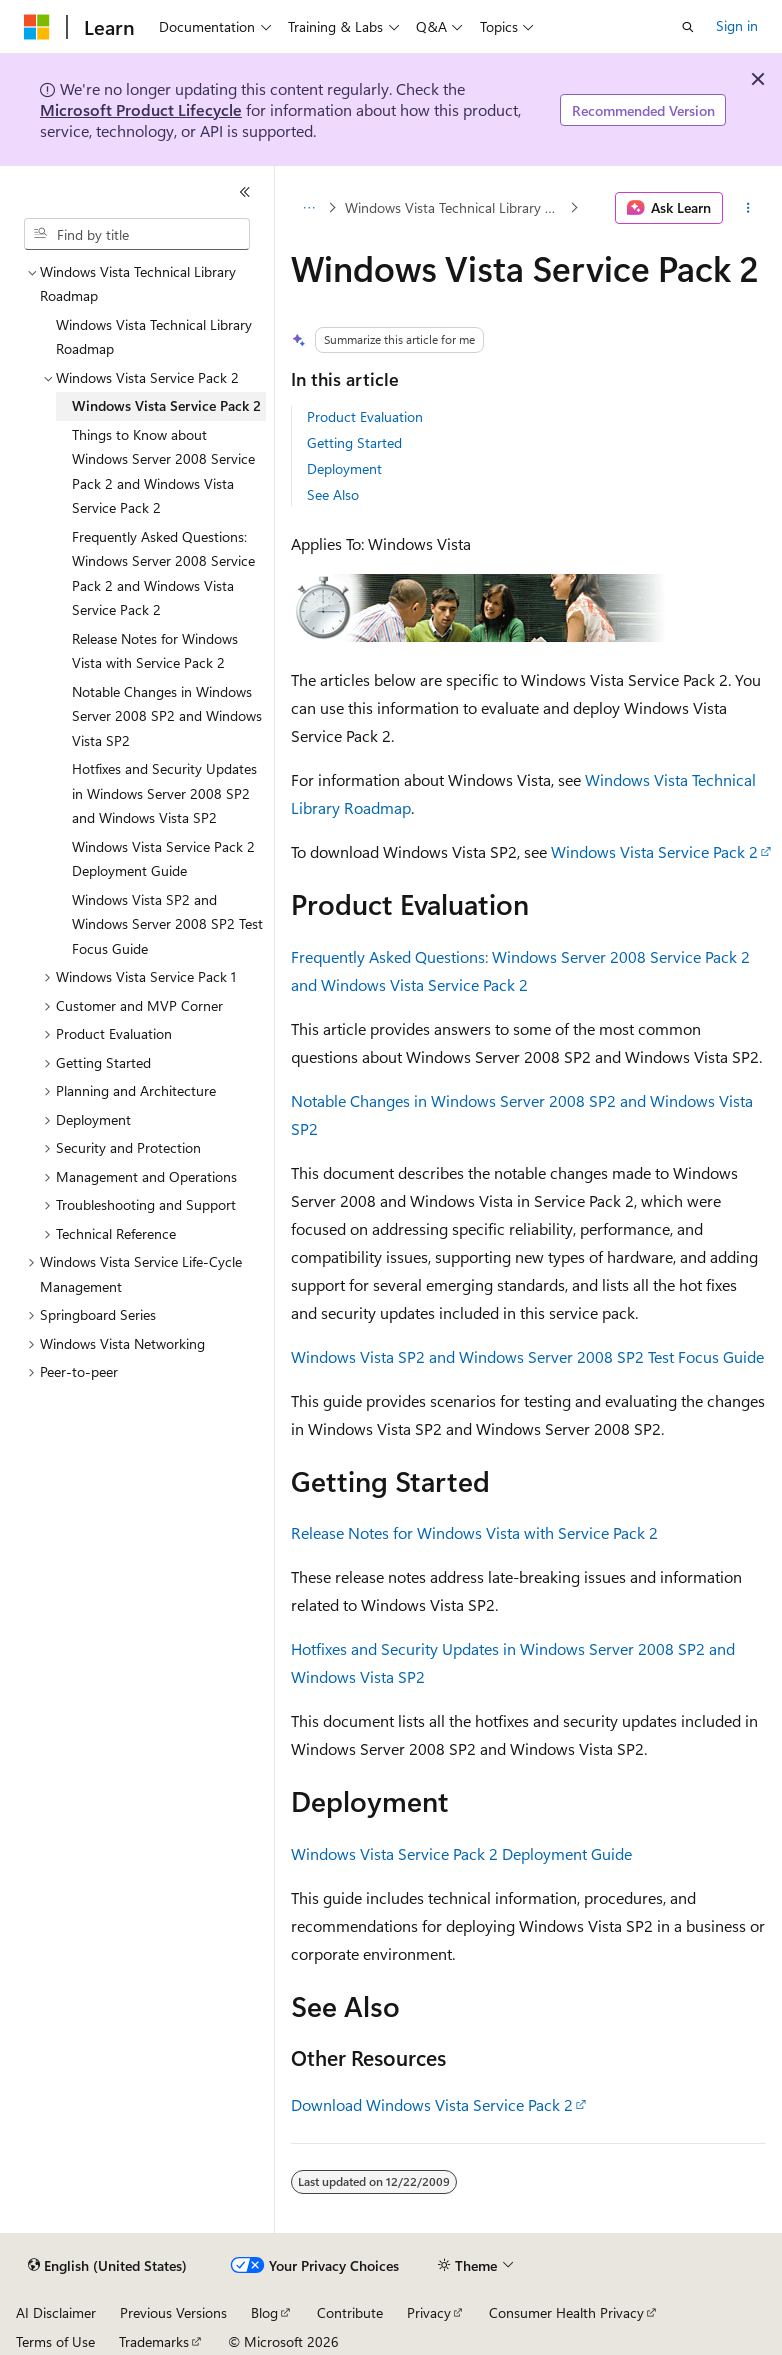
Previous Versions (173, 2312)
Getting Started (354, 442)
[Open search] (688, 27)
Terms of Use (55, 2341)
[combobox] (137, 234)
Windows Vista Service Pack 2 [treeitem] (166, 405)
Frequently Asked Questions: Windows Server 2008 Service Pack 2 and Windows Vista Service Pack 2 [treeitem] (163, 573)
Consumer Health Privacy (566, 2312)
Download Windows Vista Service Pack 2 (432, 2104)
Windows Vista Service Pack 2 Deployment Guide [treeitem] (163, 859)
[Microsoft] (37, 27)
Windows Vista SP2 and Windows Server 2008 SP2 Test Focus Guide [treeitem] (167, 924)
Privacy (429, 2312)
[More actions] (748, 208)
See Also (333, 494)
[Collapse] (245, 192)
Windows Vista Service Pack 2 (654, 851)
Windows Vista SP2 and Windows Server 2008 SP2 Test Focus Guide (527, 1356)
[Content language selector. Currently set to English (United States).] (107, 2266)
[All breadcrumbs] (308, 208)
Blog (264, 2312)
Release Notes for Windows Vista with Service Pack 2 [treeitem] (155, 651)
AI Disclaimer (56, 2312)
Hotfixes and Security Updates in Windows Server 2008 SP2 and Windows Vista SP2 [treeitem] (164, 793)
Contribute (350, 2312)
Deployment (344, 468)
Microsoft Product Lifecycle (141, 109)
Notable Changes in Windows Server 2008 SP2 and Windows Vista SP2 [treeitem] (167, 716)
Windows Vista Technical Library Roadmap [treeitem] (154, 337)
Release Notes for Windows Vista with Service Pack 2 (474, 1532)
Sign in (737, 25)
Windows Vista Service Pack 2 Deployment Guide (461, 1853)
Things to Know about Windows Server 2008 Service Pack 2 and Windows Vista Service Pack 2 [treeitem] (163, 471)
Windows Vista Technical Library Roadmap (455, 207)
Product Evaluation (365, 416)
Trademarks (154, 2341)
